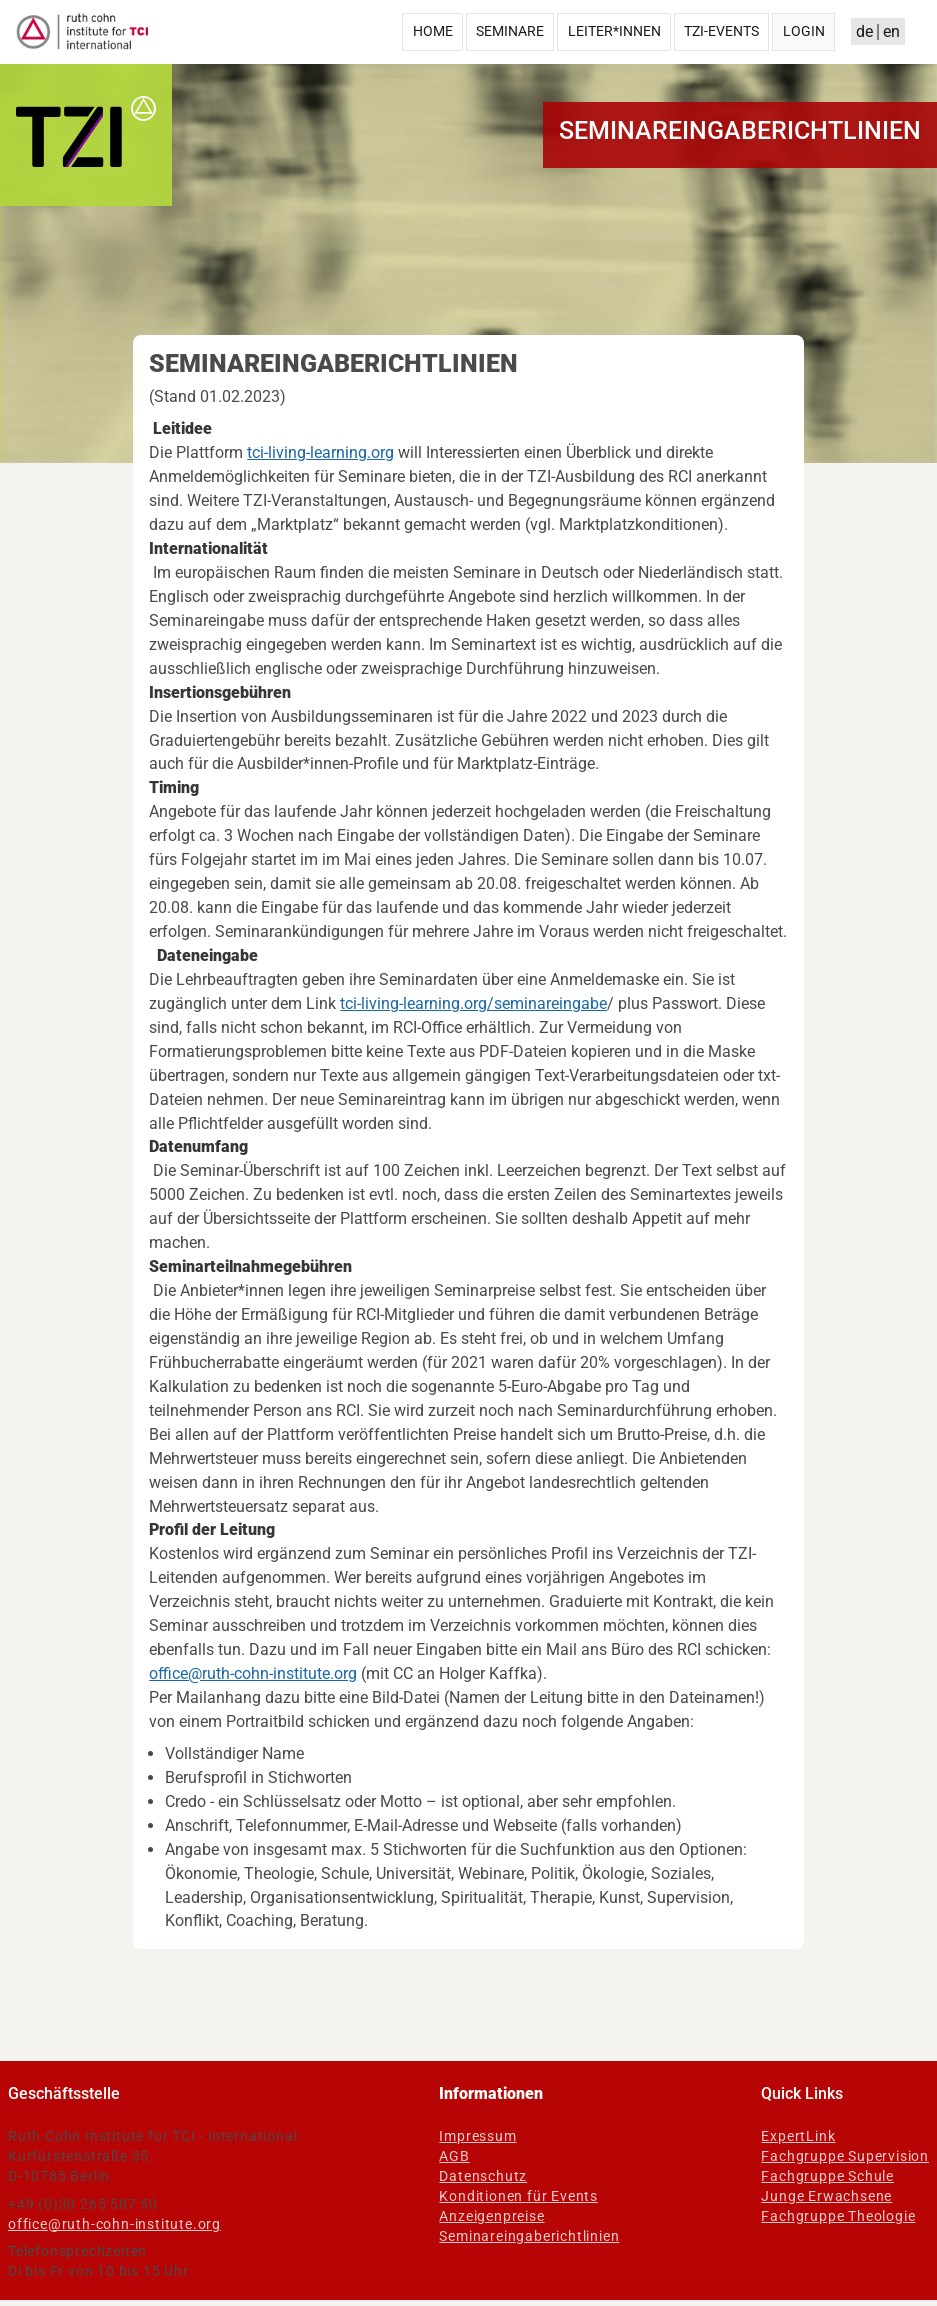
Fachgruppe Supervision (845, 2156)
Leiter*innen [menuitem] (614, 31)
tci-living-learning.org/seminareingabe (473, 1003)
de (864, 31)
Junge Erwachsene (826, 2196)
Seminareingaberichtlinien (529, 2236)
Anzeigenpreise (491, 2216)
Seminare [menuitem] (510, 31)
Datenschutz (483, 2176)
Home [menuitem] (433, 31)
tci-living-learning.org (320, 452)
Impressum (477, 2136)
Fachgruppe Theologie (838, 2216)
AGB (454, 2156)
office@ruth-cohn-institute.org (253, 1673)
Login (804, 31)
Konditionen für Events (518, 2196)
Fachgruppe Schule (827, 2176)
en (891, 31)
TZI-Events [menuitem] (721, 31)
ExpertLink (798, 2136)
